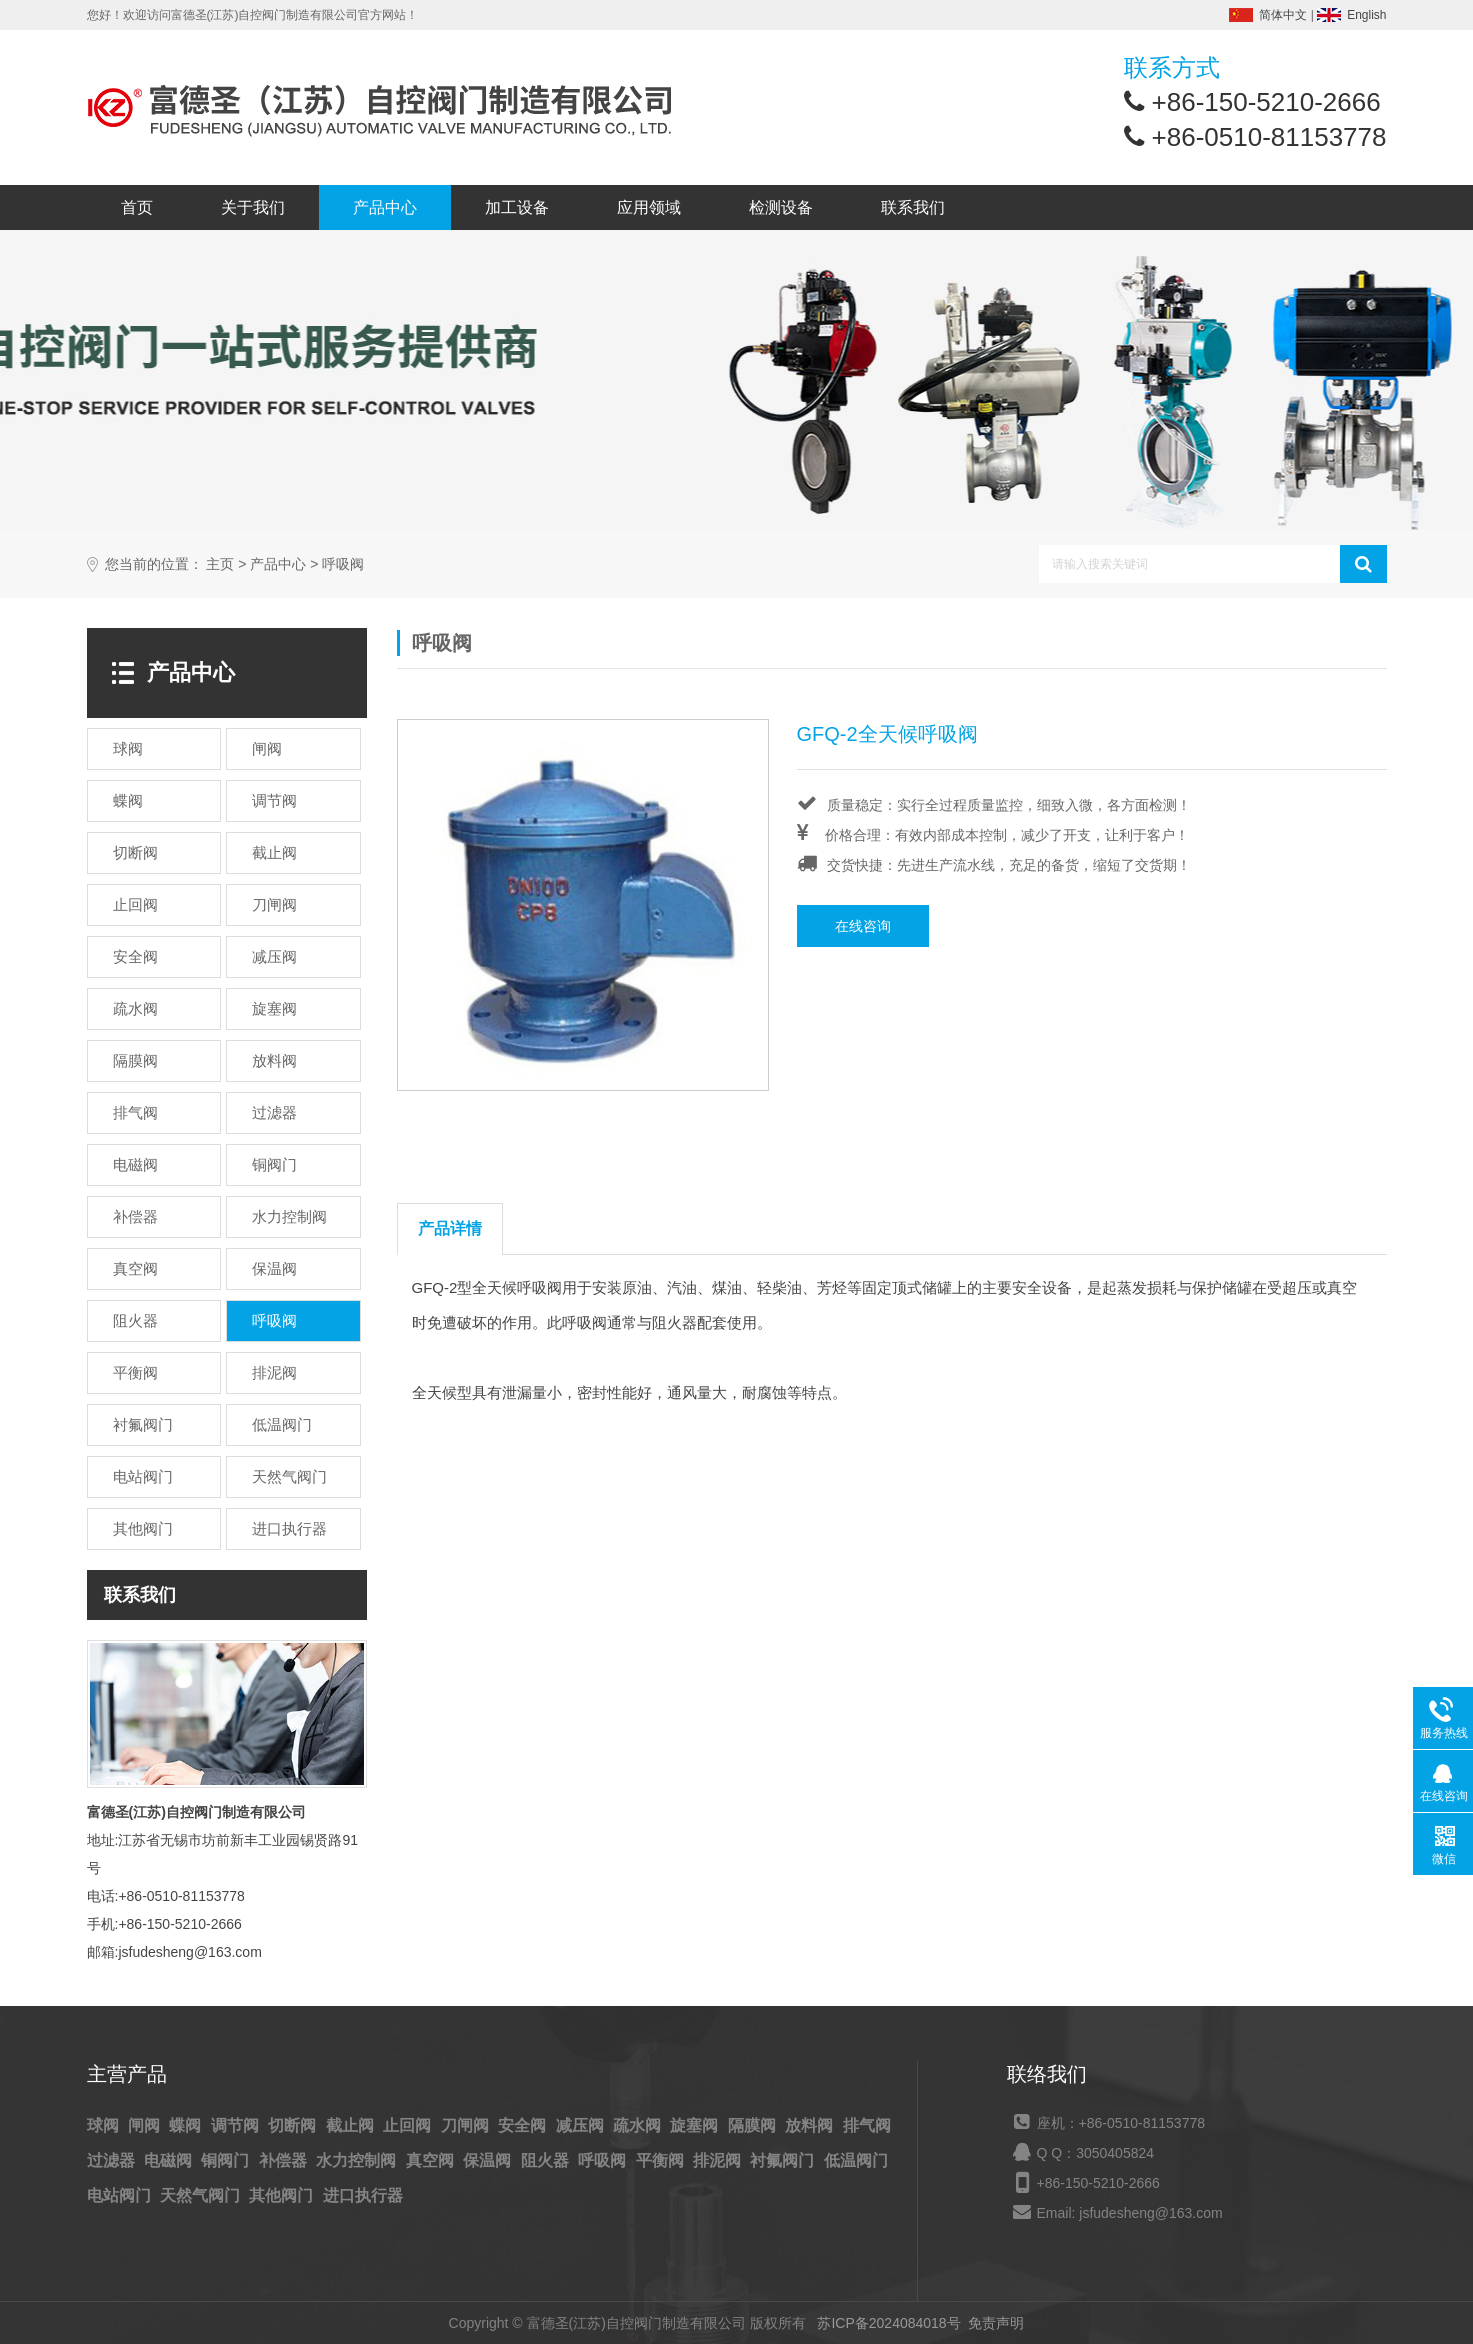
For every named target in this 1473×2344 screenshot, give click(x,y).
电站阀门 (121, 2195)
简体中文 (1283, 15)
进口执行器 (363, 2195)
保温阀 (489, 2160)
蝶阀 (187, 2125)
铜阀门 (227, 2160)
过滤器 (113, 2160)
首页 (137, 207)
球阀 (105, 2125)
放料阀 (811, 2125)
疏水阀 (639, 2125)
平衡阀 (662, 2160)
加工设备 (517, 207)
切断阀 (294, 2125)
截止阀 (352, 2125)
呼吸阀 (343, 564)
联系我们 (913, 207)
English (1366, 15)
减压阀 (582, 2125)
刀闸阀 (467, 2125)
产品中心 (385, 207)
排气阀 (867, 2125)
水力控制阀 (358, 2160)
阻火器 (547, 2160)
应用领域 (649, 207)
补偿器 (285, 2160)
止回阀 (409, 2125)
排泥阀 (719, 2160)
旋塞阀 (696, 2125)
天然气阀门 (202, 2195)
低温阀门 (856, 2160)
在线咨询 (863, 926)
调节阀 (237, 2125)
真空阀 (432, 2160)
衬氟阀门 (784, 2160)
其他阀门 (283, 2195)
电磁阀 (170, 2160)
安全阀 (524, 2125)
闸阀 (146, 2125)
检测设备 (781, 207)
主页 (220, 564)
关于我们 (253, 207)
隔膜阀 (754, 2125)
